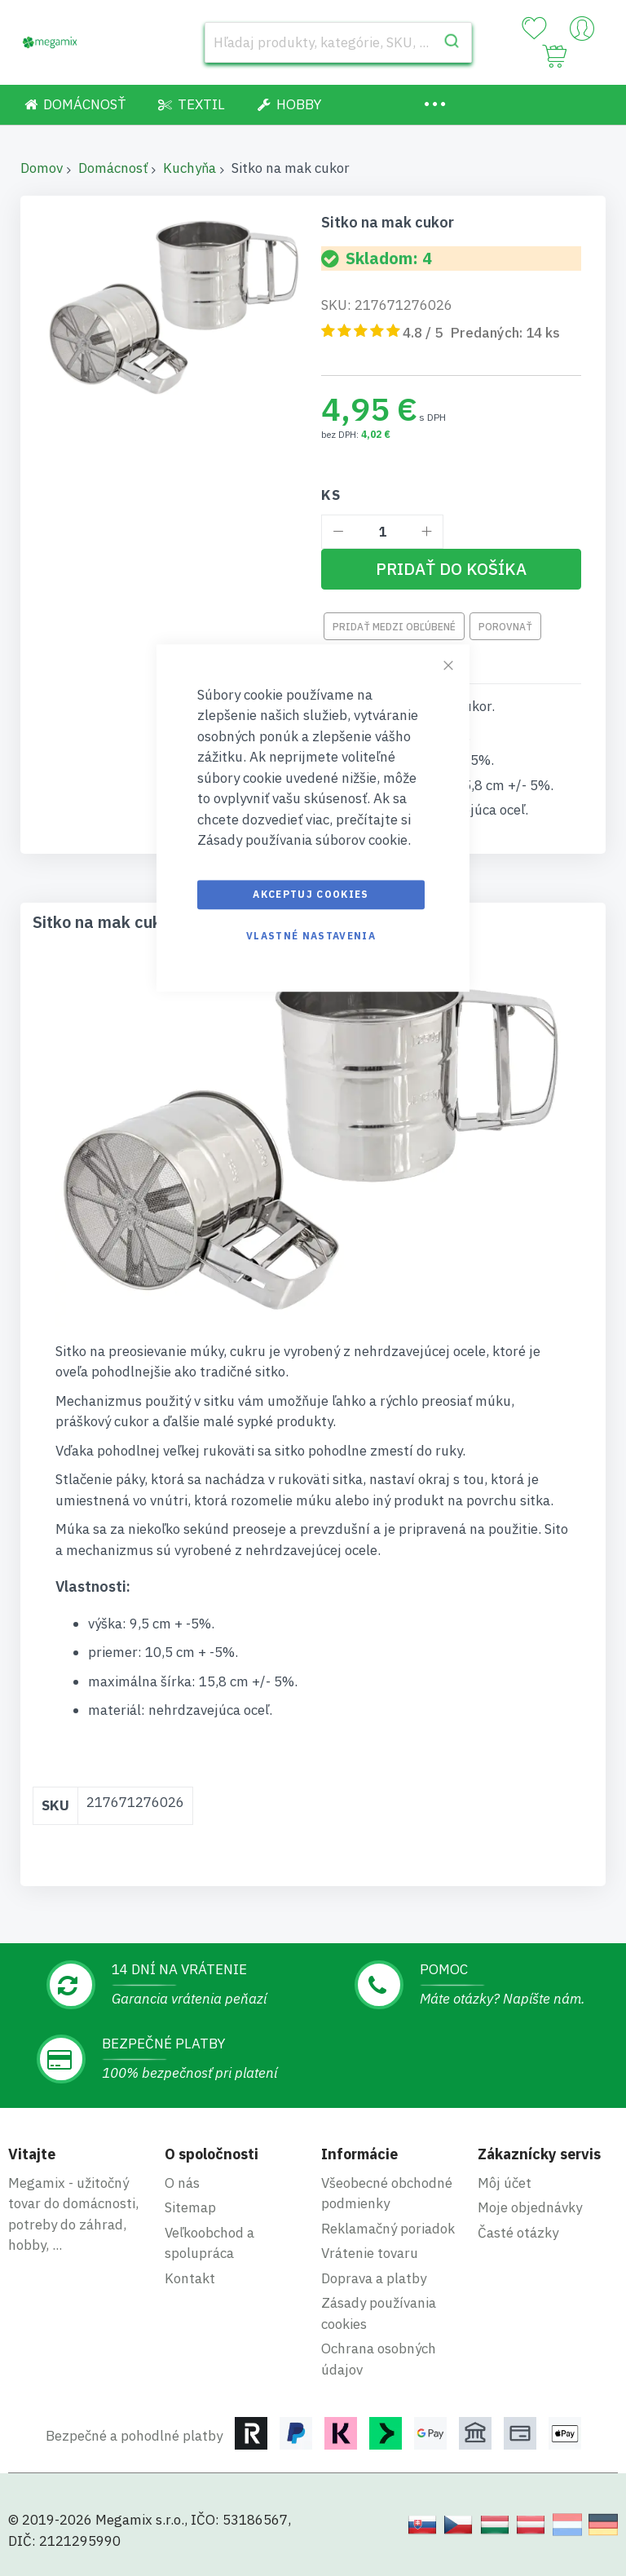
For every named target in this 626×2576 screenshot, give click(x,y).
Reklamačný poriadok (388, 2229)
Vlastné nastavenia (311, 936)
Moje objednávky (530, 2207)
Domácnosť (113, 168)
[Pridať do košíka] (451, 569)
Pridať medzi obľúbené (394, 627)
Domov (41, 168)
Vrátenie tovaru (369, 2253)
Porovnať (505, 627)
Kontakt (190, 2278)
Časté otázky (518, 2233)
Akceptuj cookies (311, 894)
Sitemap (190, 2207)
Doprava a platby (373, 2278)
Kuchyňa (189, 168)
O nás (182, 2183)
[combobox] (338, 42)
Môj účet (504, 2183)
